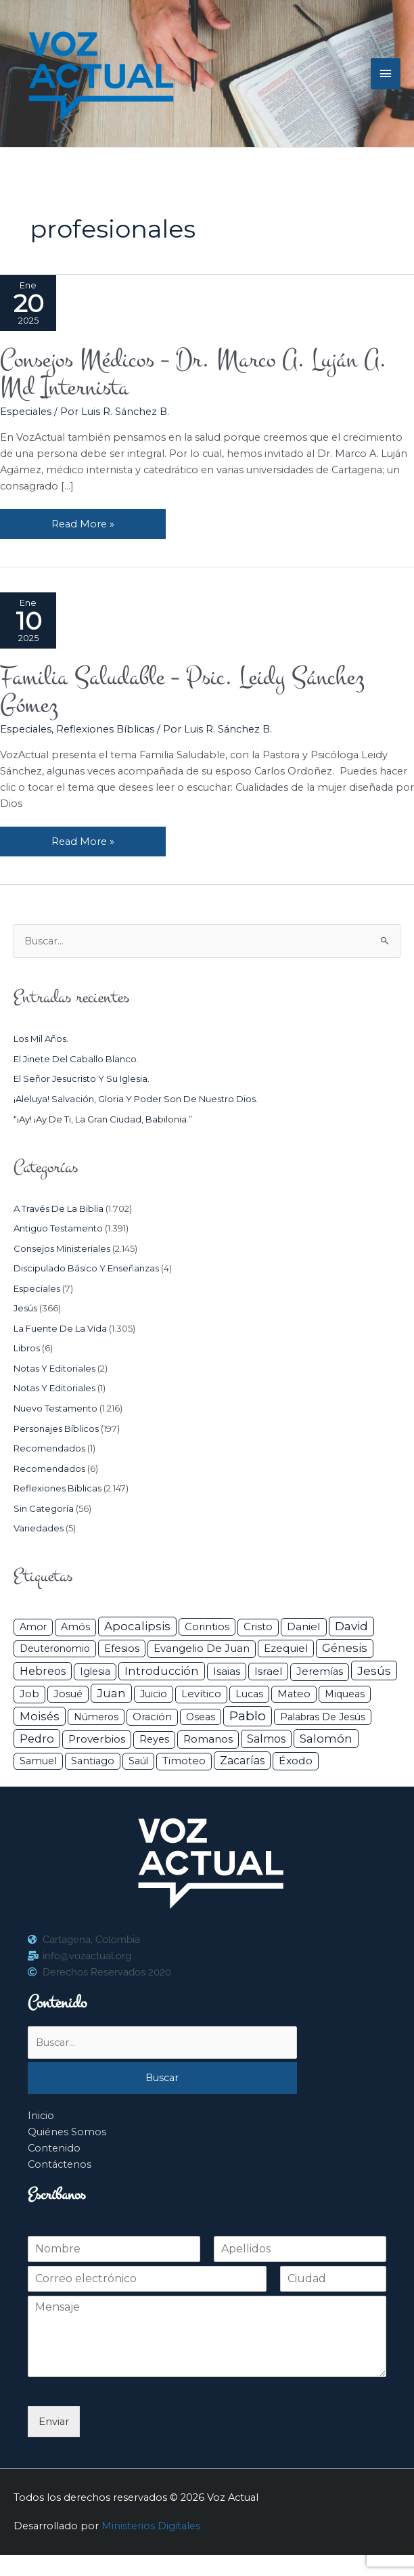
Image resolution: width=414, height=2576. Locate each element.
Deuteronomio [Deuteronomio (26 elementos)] (55, 1648)
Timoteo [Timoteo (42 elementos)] (184, 1761)
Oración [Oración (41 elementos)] (152, 1717)
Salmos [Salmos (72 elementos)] (266, 1738)
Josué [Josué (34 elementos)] (68, 1694)
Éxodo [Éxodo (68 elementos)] (296, 1760)
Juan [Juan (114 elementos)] (111, 1693)
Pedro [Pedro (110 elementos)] (37, 1738)
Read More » (82, 519)
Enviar (54, 2422)
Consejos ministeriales (62, 1248)
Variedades (39, 1528)
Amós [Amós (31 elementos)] (75, 1627)
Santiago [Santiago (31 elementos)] (92, 1761)
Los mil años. (41, 1038)
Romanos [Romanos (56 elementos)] (208, 1738)
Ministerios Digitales (150, 2526)
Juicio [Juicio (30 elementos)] (153, 1694)
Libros (27, 1347)
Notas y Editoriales (54, 1368)
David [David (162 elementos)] (351, 1626)
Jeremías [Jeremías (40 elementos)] (319, 1671)
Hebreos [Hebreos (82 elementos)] (43, 1671)
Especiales (25, 412)
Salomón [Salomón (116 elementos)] (326, 1738)
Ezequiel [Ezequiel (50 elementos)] (286, 1648)
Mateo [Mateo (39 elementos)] (293, 1694)
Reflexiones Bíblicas (105, 729)
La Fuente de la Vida (60, 1328)
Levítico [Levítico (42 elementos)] (201, 1694)
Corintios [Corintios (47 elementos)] (207, 1626)
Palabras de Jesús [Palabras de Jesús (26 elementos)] (322, 1717)
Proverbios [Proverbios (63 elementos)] (96, 1738)
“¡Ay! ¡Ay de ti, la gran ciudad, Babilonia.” (103, 1119)
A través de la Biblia (59, 1208)
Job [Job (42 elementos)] (29, 1694)
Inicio (41, 2116)
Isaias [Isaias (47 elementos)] (226, 1671)
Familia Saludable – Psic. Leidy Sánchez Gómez (182, 691)
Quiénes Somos (67, 2132)
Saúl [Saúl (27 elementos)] (138, 1761)
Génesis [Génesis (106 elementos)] (344, 1648)
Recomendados (49, 1448)
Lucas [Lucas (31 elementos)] (249, 1694)
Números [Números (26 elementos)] (96, 1717)
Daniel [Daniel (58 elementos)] (304, 1626)
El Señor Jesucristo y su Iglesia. (82, 1078)
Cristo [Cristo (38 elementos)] (258, 1627)
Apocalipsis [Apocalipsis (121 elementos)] (137, 1626)
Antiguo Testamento (58, 1228)
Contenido (54, 2148)
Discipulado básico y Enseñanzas (86, 1268)
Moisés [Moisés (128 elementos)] (40, 1716)
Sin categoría (44, 1508)
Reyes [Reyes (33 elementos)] (154, 1739)
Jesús (25, 1308)
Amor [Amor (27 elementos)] (33, 1627)
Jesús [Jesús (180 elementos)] (374, 1670)
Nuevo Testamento (55, 1408)
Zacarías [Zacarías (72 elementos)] (242, 1760)
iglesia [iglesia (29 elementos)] (95, 1671)
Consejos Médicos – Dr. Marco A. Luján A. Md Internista (193, 373)
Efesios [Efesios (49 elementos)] (121, 1648)
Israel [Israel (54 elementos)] (268, 1671)
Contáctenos (59, 2164)
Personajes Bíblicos (56, 1428)
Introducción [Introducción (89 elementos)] (161, 1671)
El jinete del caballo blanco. (76, 1058)
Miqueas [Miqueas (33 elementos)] (345, 1694)
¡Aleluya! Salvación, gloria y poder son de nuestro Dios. (136, 1098)
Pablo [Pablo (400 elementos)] (247, 1716)
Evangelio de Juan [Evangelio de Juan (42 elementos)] (202, 1648)
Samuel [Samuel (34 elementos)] (38, 1761)
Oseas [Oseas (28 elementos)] (200, 1717)
